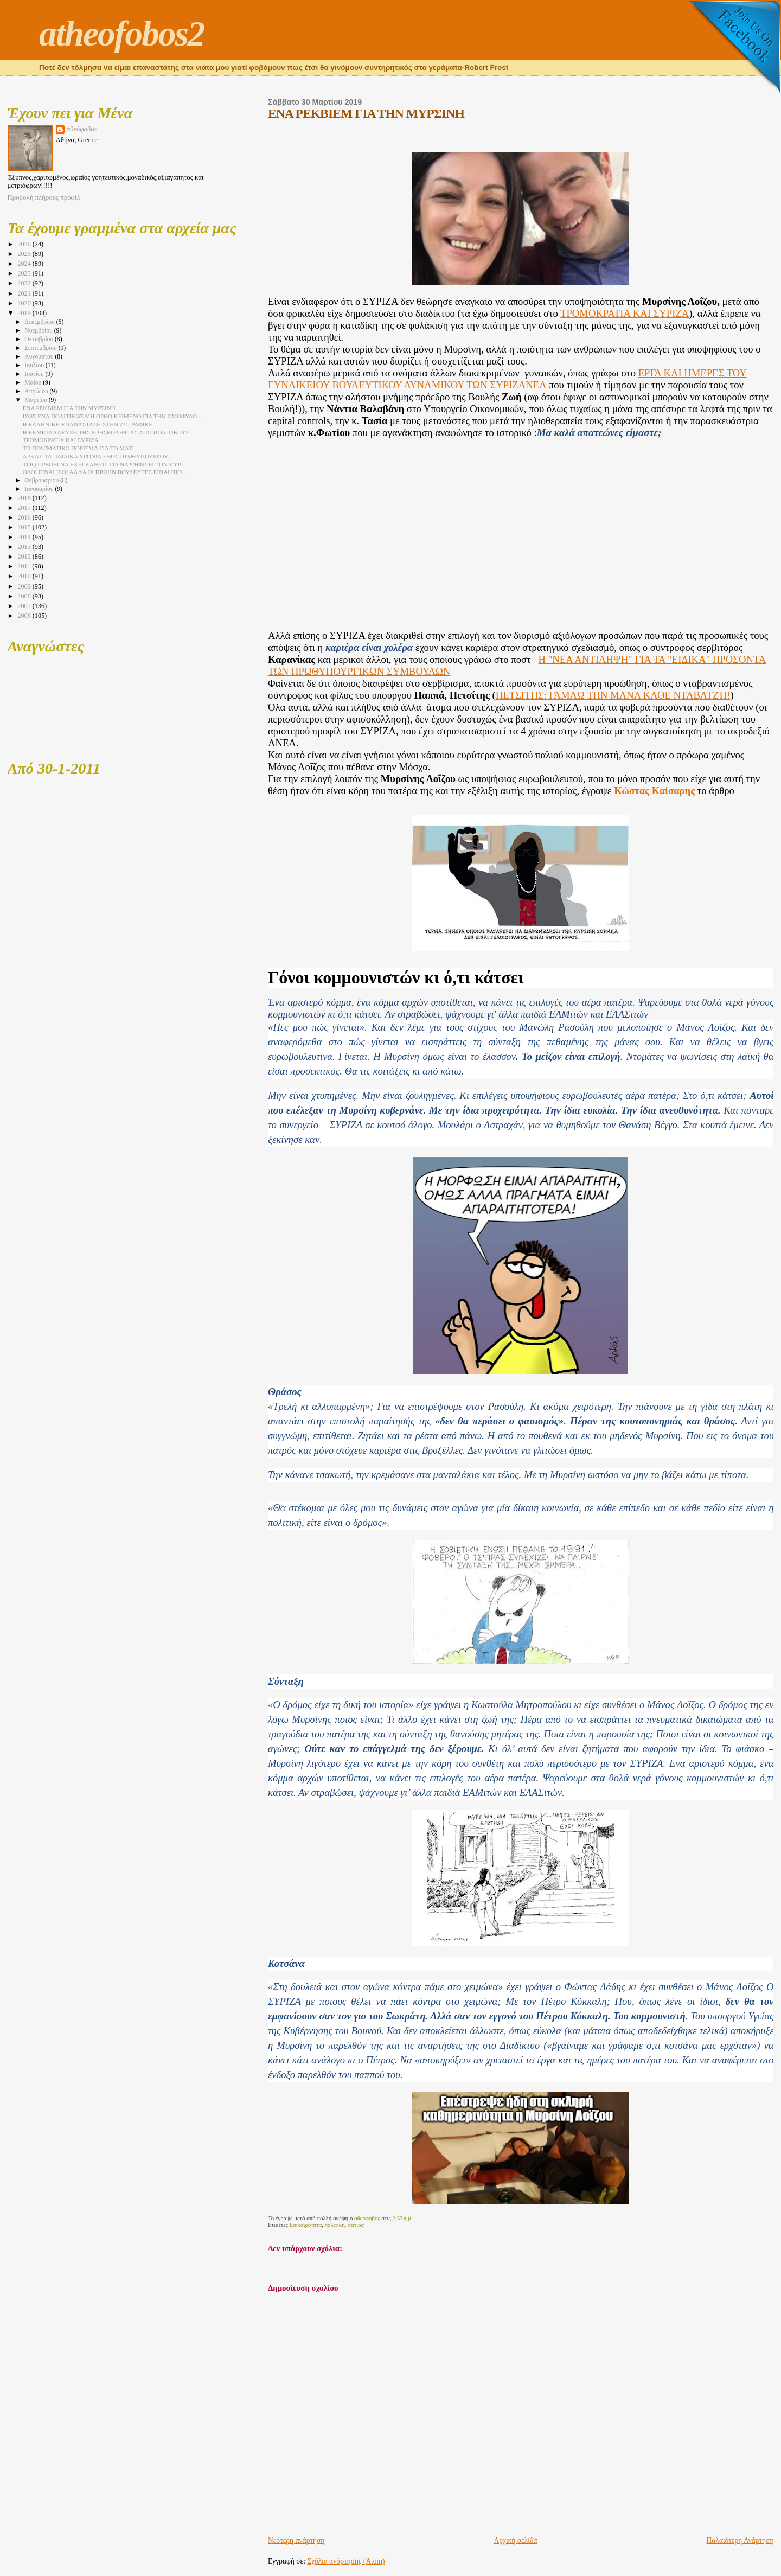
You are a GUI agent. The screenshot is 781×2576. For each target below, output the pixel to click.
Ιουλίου (35, 365)
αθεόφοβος (82, 129)
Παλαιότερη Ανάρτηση (740, 2540)
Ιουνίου (34, 374)
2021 (24, 293)
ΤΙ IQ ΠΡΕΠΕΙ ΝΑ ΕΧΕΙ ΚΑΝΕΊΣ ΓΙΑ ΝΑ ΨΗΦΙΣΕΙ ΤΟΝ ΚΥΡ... (104, 464)
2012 (24, 556)
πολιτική (335, 2224)
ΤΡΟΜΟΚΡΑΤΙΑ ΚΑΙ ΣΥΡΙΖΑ (624, 313)
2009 (24, 586)
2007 (24, 606)
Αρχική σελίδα (515, 2540)
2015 (24, 527)
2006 (24, 615)
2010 (24, 576)
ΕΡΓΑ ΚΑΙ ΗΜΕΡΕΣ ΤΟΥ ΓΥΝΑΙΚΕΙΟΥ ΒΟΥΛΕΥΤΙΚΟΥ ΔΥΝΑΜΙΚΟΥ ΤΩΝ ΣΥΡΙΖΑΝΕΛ (507, 379)
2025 (24, 254)
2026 (24, 244)
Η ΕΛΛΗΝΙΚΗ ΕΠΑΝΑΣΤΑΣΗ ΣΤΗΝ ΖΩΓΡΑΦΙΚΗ (88, 424)
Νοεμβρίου (39, 330)
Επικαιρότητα (306, 2224)
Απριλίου (36, 391)
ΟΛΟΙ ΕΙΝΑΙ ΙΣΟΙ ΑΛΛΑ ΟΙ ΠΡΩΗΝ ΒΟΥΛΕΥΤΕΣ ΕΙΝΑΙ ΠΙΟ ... (105, 472)
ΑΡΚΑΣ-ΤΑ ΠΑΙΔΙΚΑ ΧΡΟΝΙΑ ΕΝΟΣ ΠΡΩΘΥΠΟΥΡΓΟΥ (95, 456)
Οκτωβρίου (39, 339)
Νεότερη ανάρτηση (296, 2540)
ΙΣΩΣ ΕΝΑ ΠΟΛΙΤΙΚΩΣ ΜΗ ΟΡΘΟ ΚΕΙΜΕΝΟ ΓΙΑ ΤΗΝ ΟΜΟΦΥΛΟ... (112, 416)
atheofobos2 (121, 33)
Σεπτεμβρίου (41, 347)
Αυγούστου (39, 356)
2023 (24, 273)
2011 (24, 566)
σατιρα (356, 2224)
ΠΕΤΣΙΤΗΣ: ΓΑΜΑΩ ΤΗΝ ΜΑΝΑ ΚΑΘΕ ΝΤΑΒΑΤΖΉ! (613, 695)
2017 (24, 508)
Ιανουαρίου (39, 489)
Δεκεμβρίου (40, 321)
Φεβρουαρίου (42, 480)
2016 (24, 517)
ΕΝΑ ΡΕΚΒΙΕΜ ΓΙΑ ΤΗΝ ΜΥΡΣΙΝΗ (69, 408)
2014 (24, 537)
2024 (24, 263)
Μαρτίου (36, 400)
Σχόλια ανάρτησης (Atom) (346, 2561)
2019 (24, 313)
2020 (24, 303)
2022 (24, 283)
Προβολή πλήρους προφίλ (44, 197)
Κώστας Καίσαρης (654, 790)
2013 (24, 547)
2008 (24, 596)
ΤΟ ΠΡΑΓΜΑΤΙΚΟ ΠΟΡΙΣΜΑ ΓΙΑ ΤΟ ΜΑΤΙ (78, 448)
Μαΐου (33, 382)
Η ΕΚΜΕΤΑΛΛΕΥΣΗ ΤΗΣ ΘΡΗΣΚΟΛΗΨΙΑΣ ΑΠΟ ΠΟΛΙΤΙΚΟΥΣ (106, 432)
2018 (24, 498)
